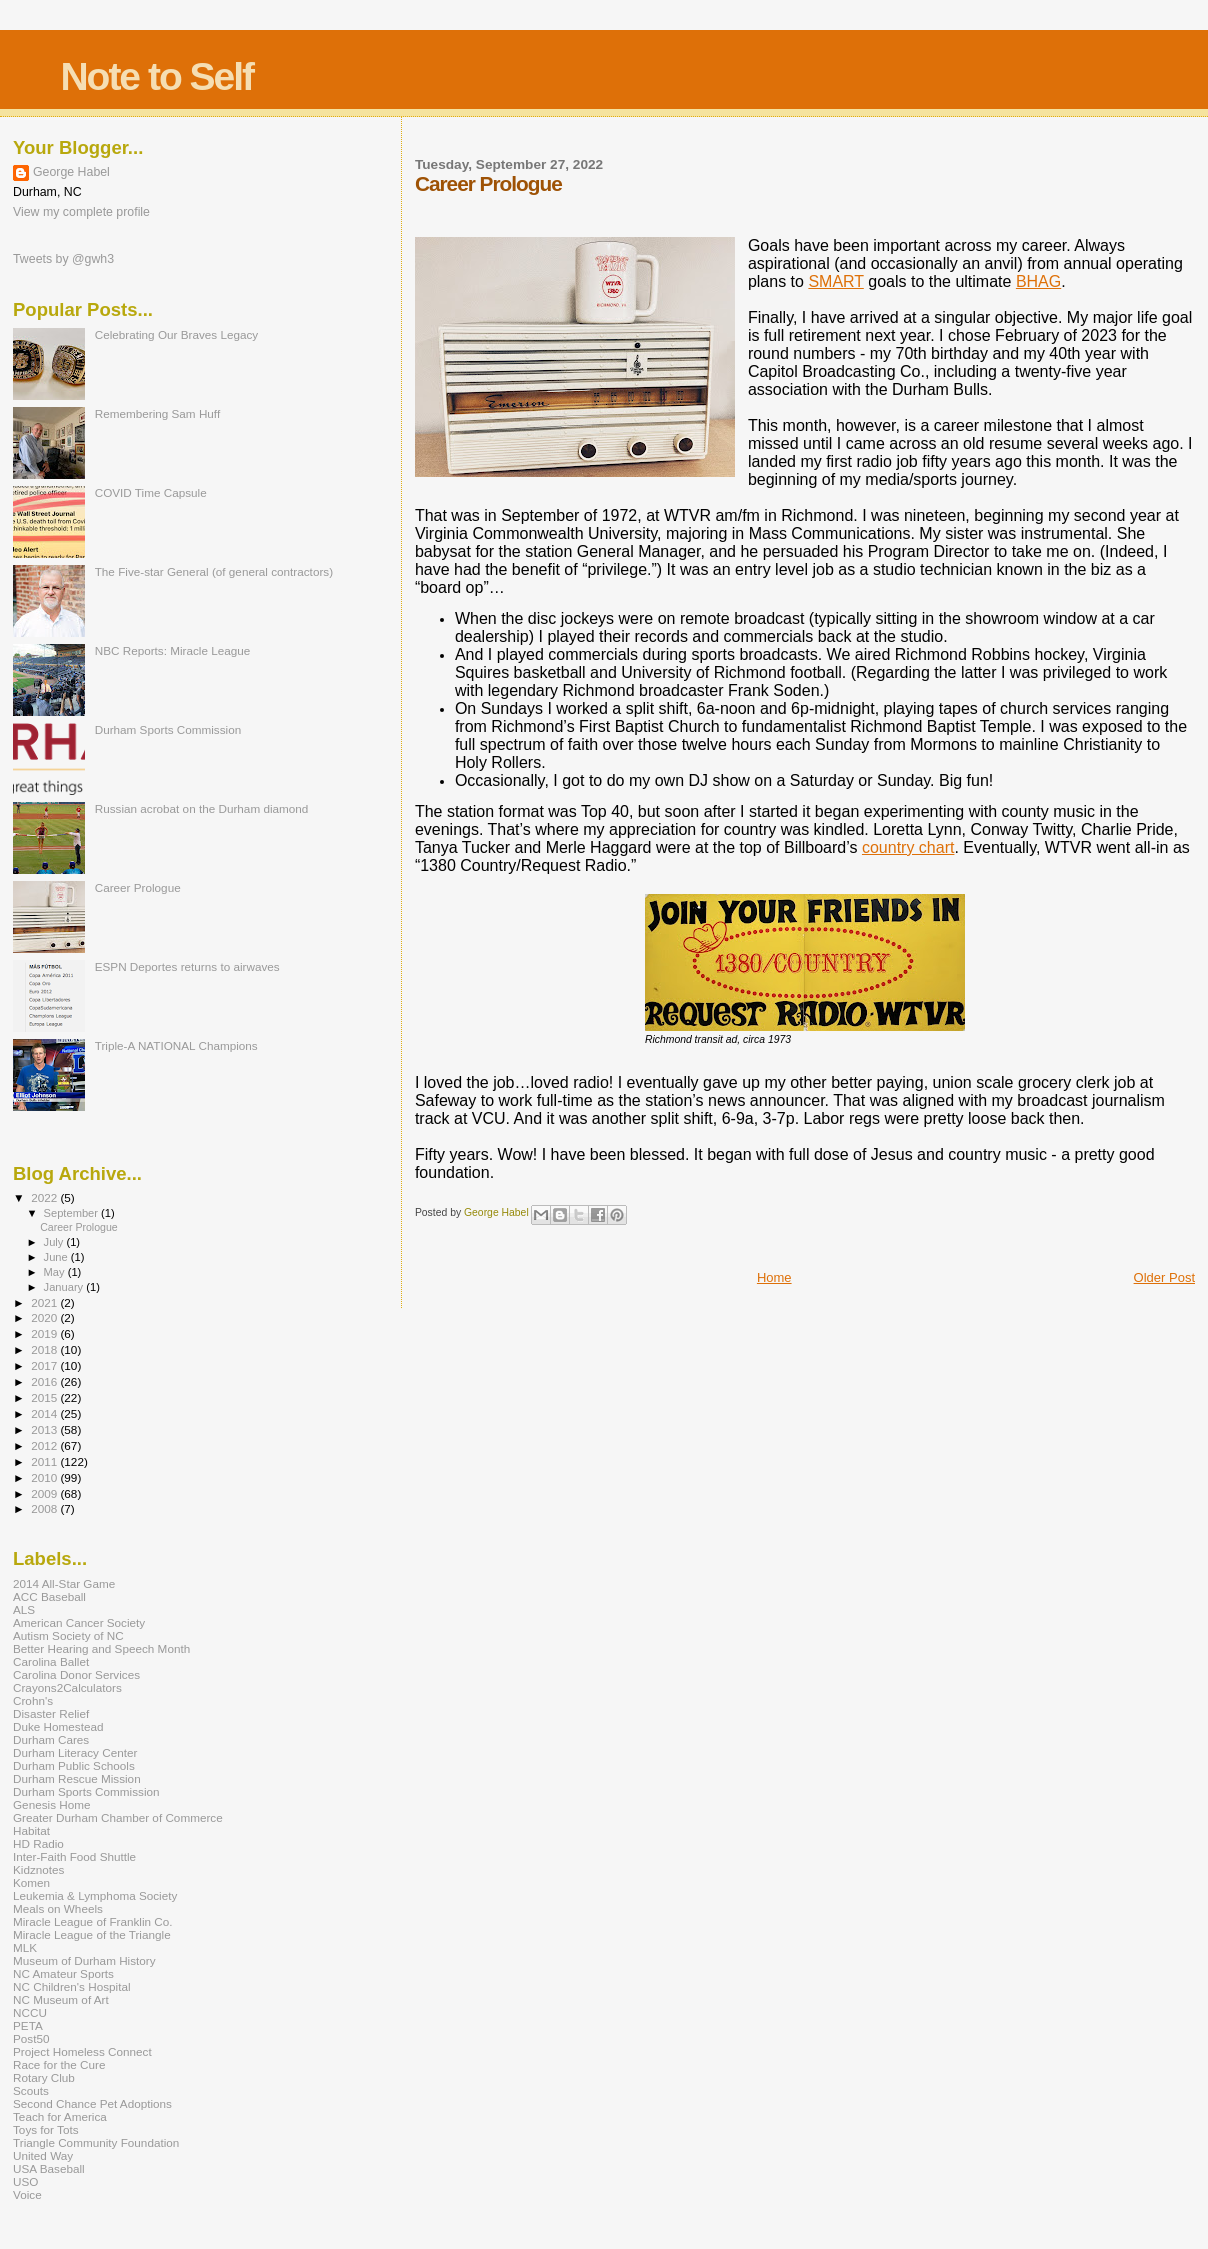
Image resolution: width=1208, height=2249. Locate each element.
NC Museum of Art (61, 1999)
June (57, 1257)
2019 (45, 1333)
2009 (45, 1493)
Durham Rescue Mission (77, 1778)
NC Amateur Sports (63, 1973)
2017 (45, 1365)
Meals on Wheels (58, 1908)
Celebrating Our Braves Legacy (177, 334)
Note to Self (156, 76)
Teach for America (60, 2116)
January (65, 1287)
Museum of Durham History (84, 1960)
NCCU (30, 2012)
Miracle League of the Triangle (92, 1934)
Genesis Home (52, 1804)
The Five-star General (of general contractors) (214, 571)
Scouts (31, 2090)
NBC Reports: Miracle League (173, 650)
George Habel (71, 172)
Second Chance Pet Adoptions (92, 2103)
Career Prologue (138, 887)
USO (25, 2181)
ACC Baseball (49, 1596)
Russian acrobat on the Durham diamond (202, 808)
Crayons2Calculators (67, 1687)
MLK (25, 1947)
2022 (45, 1197)
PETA (28, 2025)
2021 (45, 1302)
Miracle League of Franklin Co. (93, 1921)
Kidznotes (38, 1869)
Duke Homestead (58, 1726)
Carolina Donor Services (76, 1674)
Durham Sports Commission (168, 729)
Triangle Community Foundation (96, 2142)
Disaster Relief (51, 1713)
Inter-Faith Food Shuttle (74, 1856)
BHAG (1038, 281)
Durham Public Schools (74, 1765)
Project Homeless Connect (82, 2051)
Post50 (31, 2038)
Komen (31, 1882)
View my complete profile (81, 212)
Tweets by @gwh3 (63, 259)
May (56, 1272)
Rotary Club (44, 2077)
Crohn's (33, 1700)
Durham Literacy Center (75, 1752)
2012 (45, 1445)
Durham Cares (51, 1739)
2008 (45, 1508)
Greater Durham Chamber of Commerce (118, 1817)
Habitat (31, 1830)
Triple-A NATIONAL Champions (176, 1045)
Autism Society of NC (68, 1635)
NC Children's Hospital (72, 1986)
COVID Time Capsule (151, 492)
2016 (45, 1381)
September (73, 1213)
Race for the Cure (59, 2064)
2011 (45, 1461)
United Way (43, 2155)
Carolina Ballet (51, 1661)
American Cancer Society (79, 1622)
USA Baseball (49, 2168)
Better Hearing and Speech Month (101, 1648)
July (55, 1242)
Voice (27, 2194)
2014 (45, 1413)
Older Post (1164, 1277)
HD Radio (38, 1843)
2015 (45, 1397)
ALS (24, 1609)
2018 (45, 1349)
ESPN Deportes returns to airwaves (187, 966)
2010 (45, 1477)
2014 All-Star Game (64, 1583)
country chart (908, 847)
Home (774, 1277)
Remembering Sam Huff (157, 413)
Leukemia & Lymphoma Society (95, 1895)
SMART (835, 281)
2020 (45, 1317)
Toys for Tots (46, 2129)
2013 (45, 1429)
